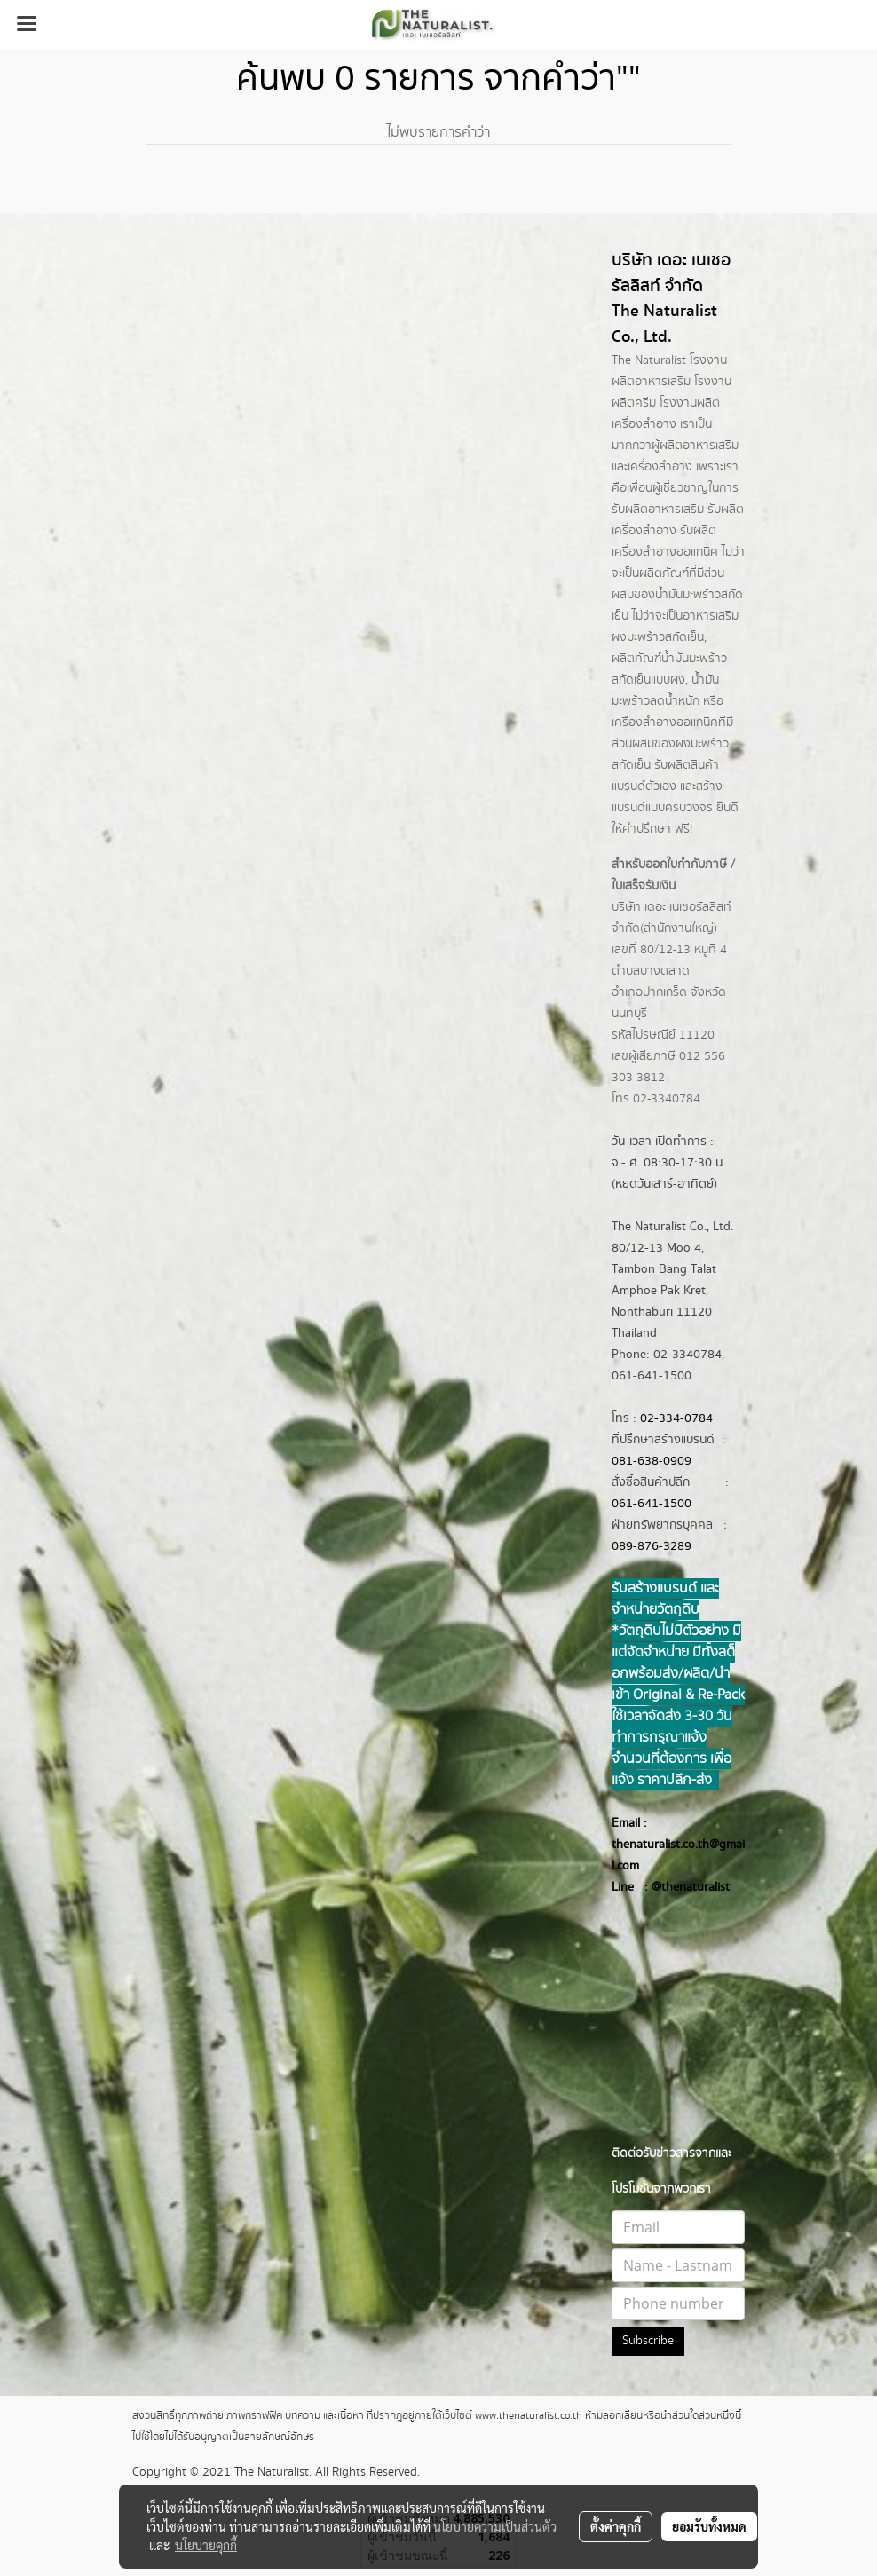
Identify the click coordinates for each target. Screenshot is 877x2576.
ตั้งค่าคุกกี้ (615, 2526)
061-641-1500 (651, 1504)
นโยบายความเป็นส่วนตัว (495, 2526)
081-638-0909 (651, 1461)
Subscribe (648, 2341)
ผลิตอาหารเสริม (699, 445)
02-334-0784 (676, 1418)
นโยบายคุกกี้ (206, 2545)
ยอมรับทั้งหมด (709, 2526)
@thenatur (680, 1887)
